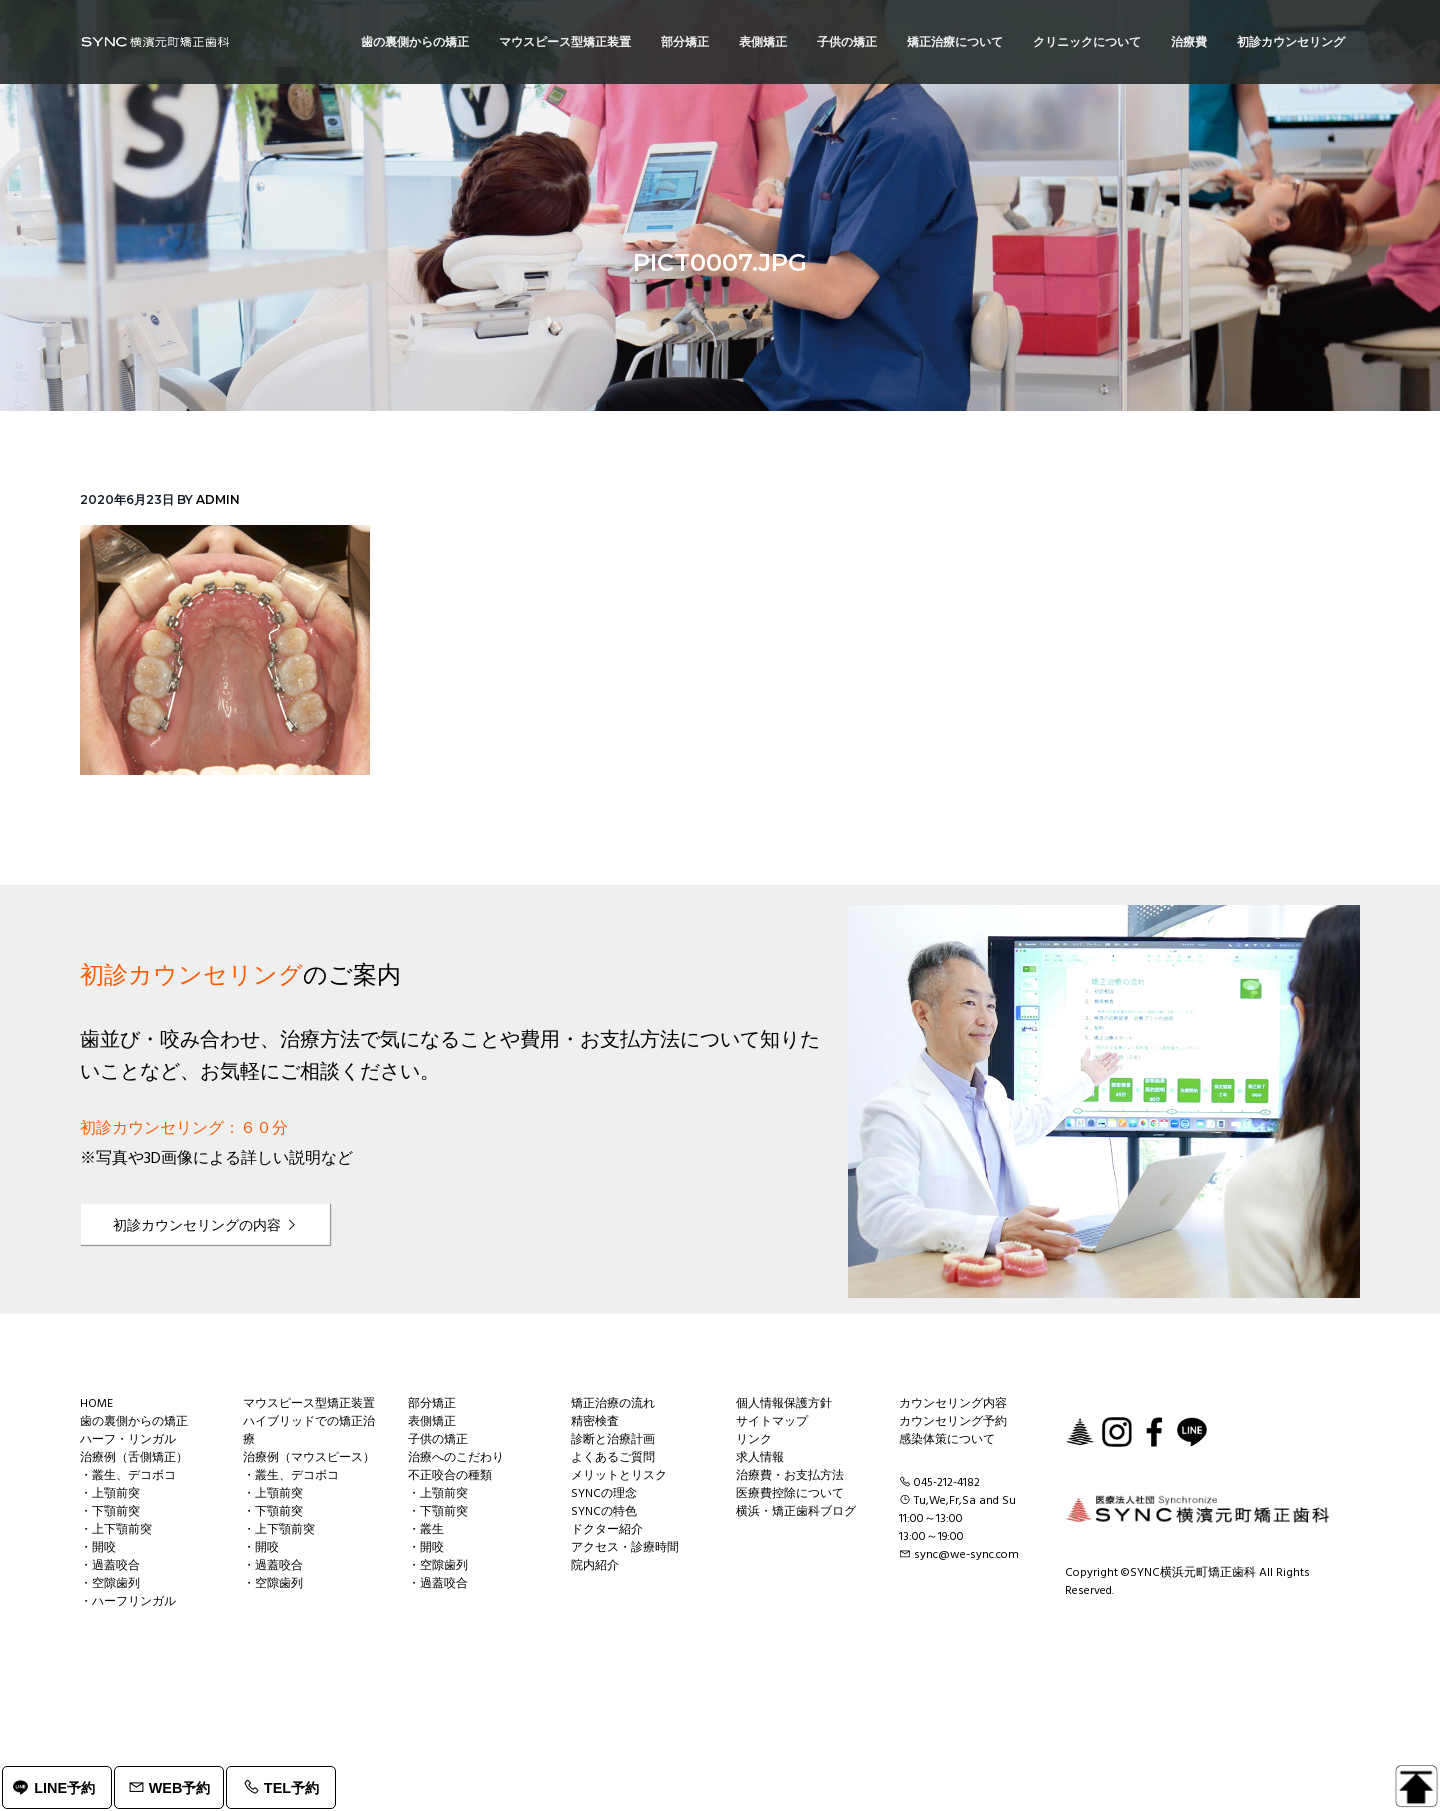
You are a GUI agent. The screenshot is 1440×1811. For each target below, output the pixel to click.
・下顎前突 (110, 1512)
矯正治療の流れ (613, 1404)
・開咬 (98, 1548)
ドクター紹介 (607, 1530)
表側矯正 (432, 1422)
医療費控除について (790, 1494)
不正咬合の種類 (450, 1476)
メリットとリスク (619, 1476)
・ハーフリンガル (128, 1602)
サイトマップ (772, 1422)
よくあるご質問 (613, 1458)
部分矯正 (432, 1404)
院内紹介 (595, 1566)
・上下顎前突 (116, 1530)
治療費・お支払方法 (790, 1476)
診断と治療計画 (613, 1440)
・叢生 (426, 1530)
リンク (754, 1440)
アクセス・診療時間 (625, 1548)
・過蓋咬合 (110, 1566)
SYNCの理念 (604, 1494)
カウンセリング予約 (953, 1422)
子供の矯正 (438, 1440)
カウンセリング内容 (953, 1404)
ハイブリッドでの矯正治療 (309, 1431)
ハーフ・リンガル (128, 1440)
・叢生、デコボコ (128, 1476)
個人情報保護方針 (784, 1404)
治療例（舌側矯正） (134, 1458)
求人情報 (760, 1458)
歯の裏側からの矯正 (134, 1422)
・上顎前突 (110, 1494)
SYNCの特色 (604, 1512)
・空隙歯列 (110, 1584)
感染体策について (947, 1440)
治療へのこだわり (456, 1458)
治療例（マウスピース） (309, 1458)
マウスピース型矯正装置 (309, 1404)
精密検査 (595, 1422)
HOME (96, 1404)
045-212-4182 (947, 1483)
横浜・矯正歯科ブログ (796, 1512)
